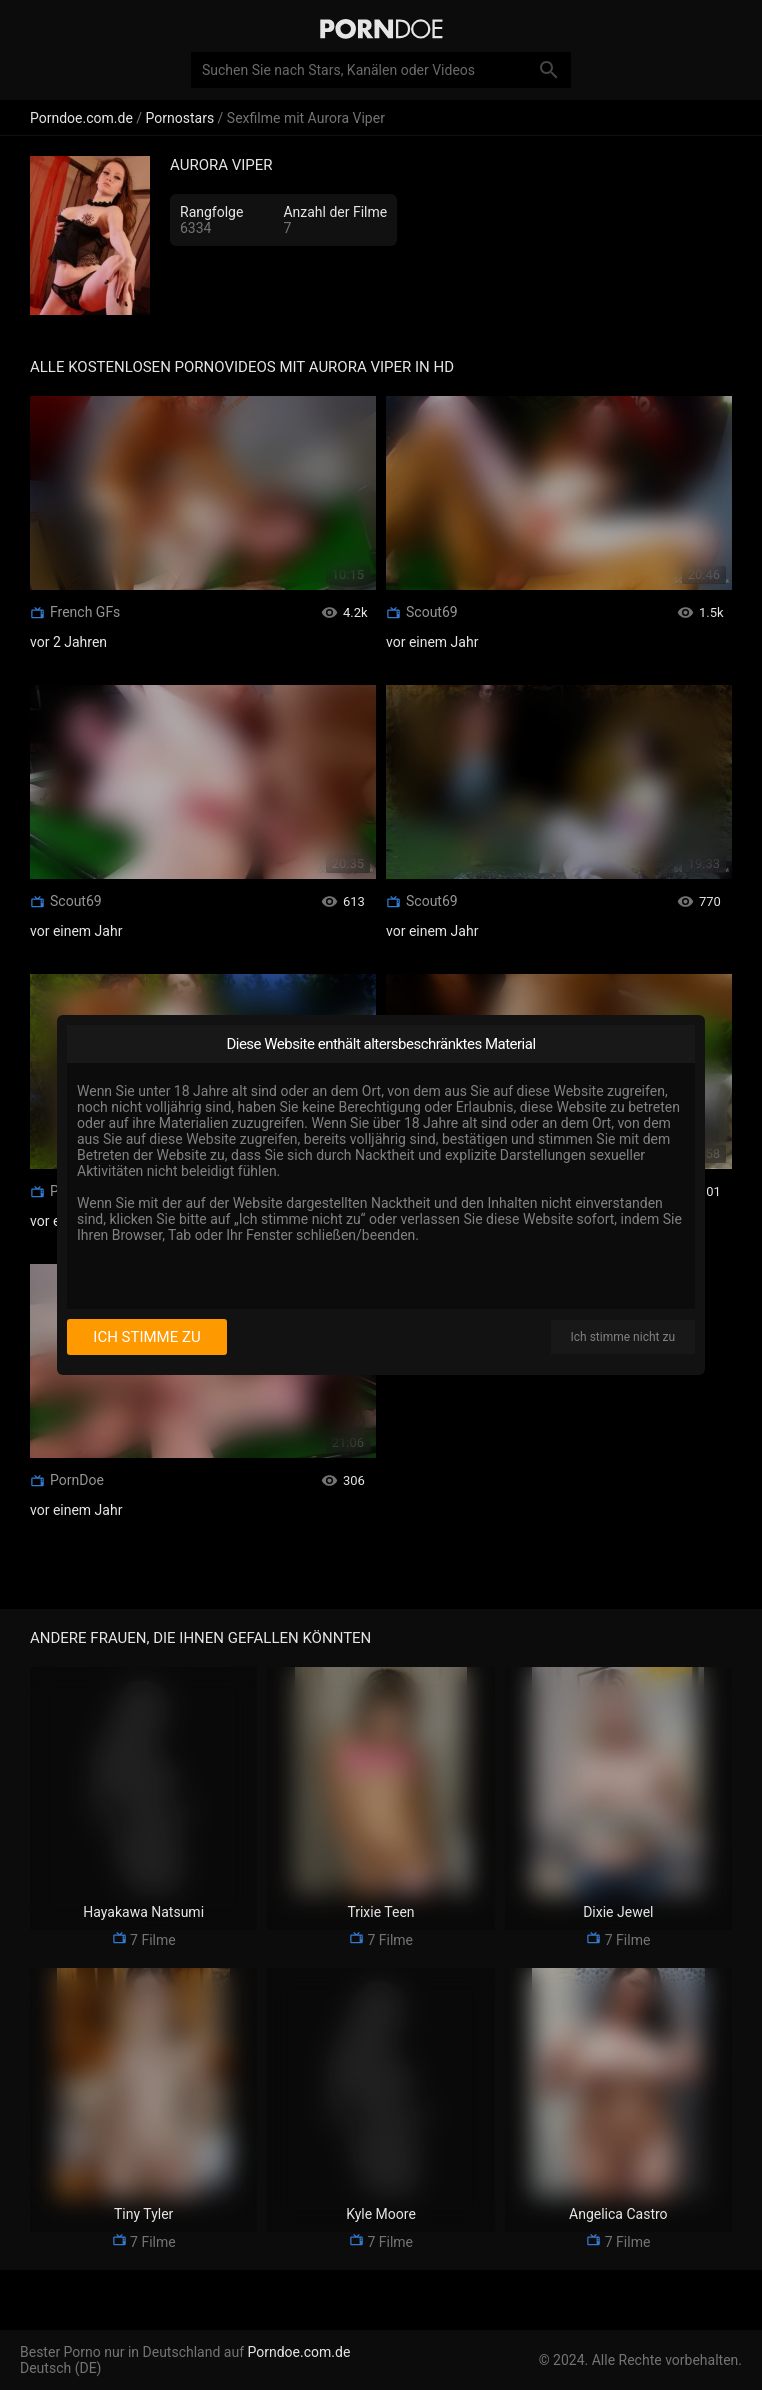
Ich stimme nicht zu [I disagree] (623, 1337)
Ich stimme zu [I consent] (146, 1337)
